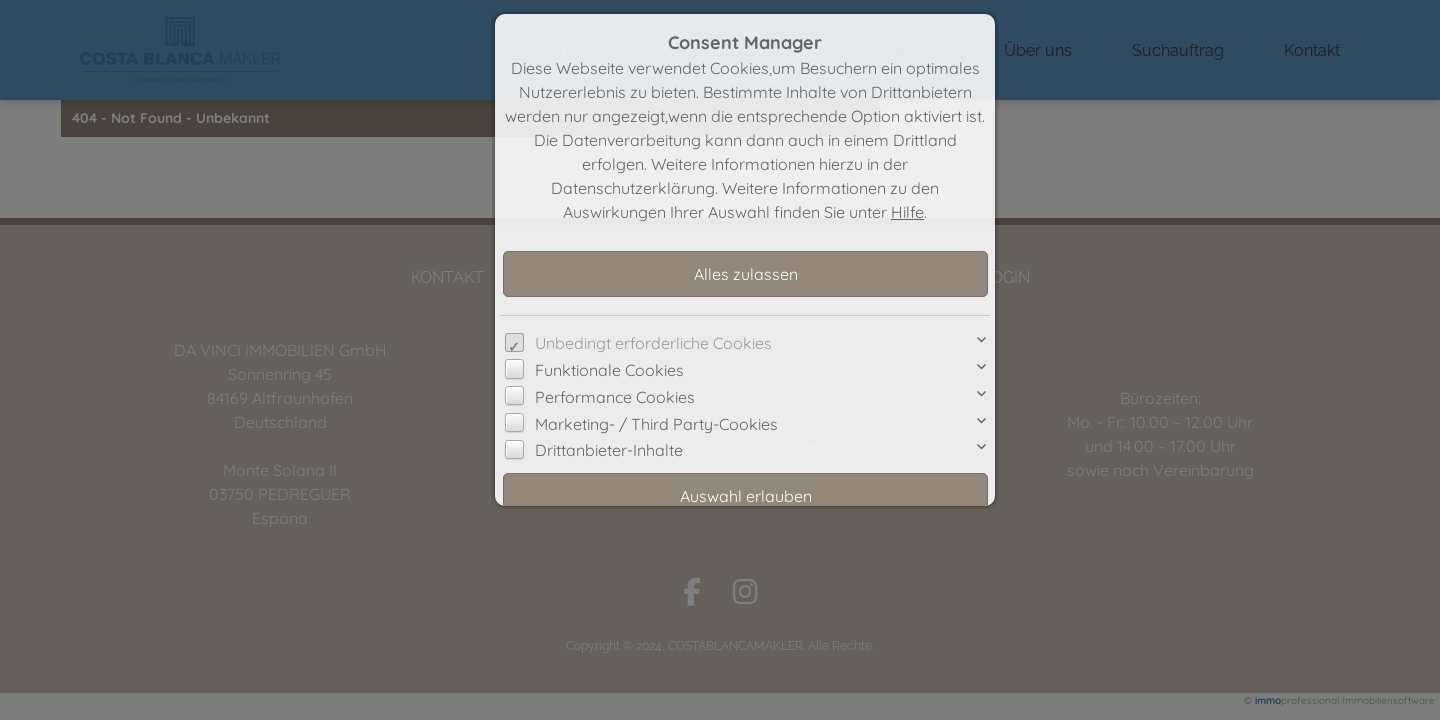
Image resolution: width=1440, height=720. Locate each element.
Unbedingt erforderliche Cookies (653, 343)
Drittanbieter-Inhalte (609, 450)
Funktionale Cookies (609, 370)
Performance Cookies (615, 397)
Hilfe (907, 212)
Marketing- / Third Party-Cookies (656, 424)
